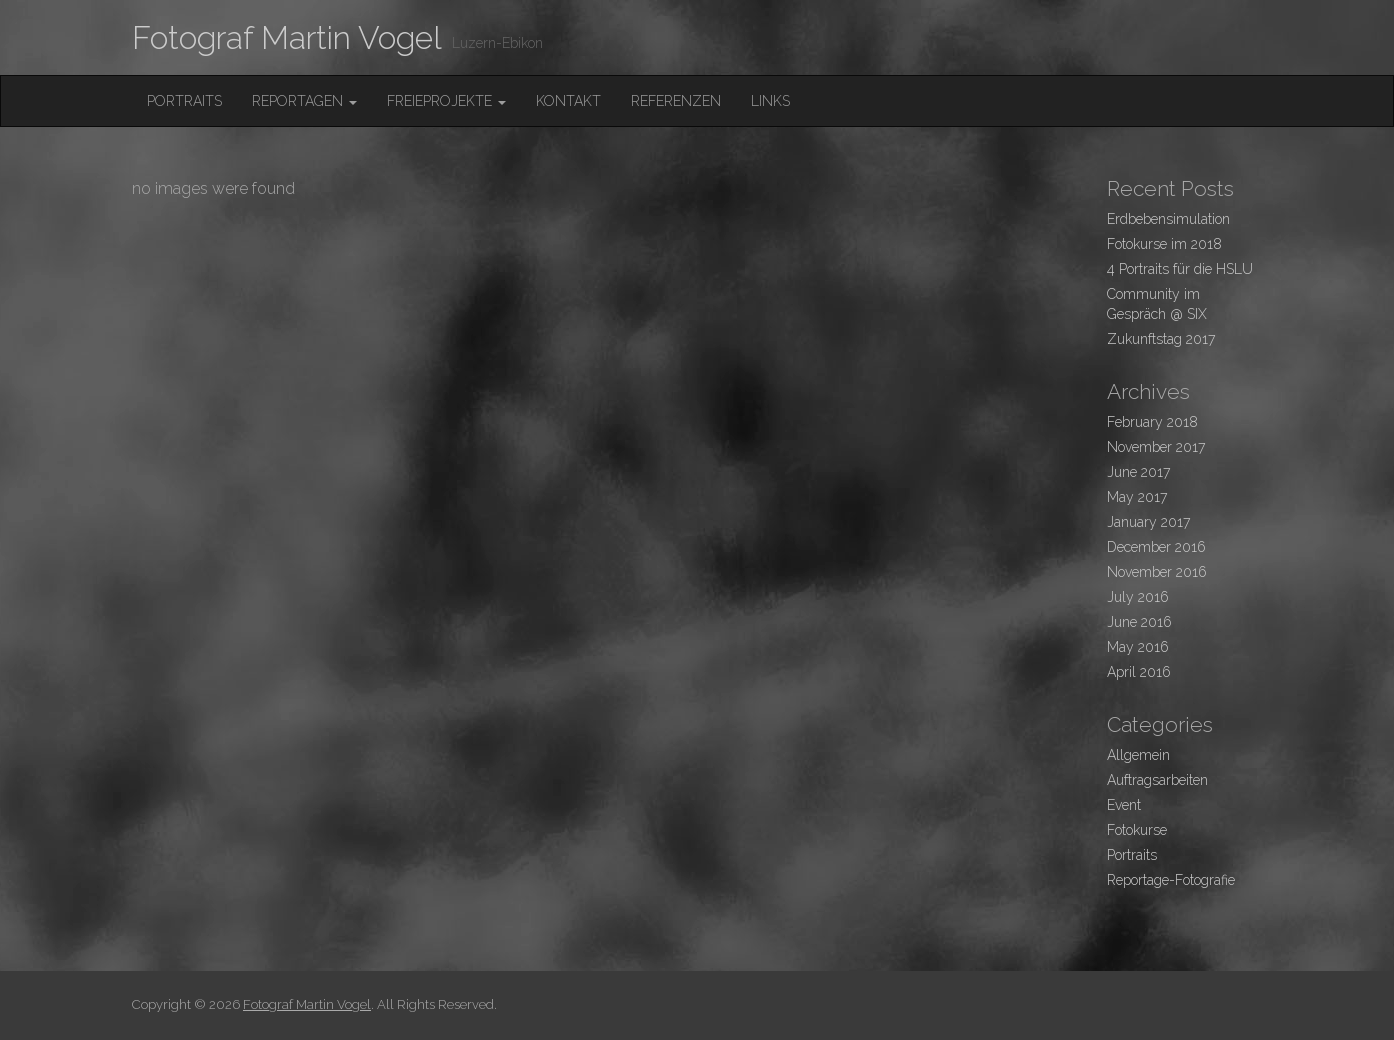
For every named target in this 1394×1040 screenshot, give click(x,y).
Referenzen (676, 101)
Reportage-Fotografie (1171, 880)
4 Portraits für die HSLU (1180, 269)
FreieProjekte (446, 101)
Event (1124, 805)
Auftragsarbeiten (1157, 780)
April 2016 (1139, 672)
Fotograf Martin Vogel (287, 37)
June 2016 (1139, 622)
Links (770, 101)
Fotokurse (1137, 830)
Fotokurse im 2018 (1164, 244)
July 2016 (1138, 597)
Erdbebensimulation (1168, 219)
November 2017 (1156, 447)
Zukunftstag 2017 (1161, 339)
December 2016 (1156, 547)
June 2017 (1138, 472)
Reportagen (304, 101)
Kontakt (568, 101)
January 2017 (1148, 522)
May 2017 (1137, 497)
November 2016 (1157, 572)
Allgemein (1138, 755)
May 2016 (1138, 647)
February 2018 (1152, 422)
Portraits (184, 101)
